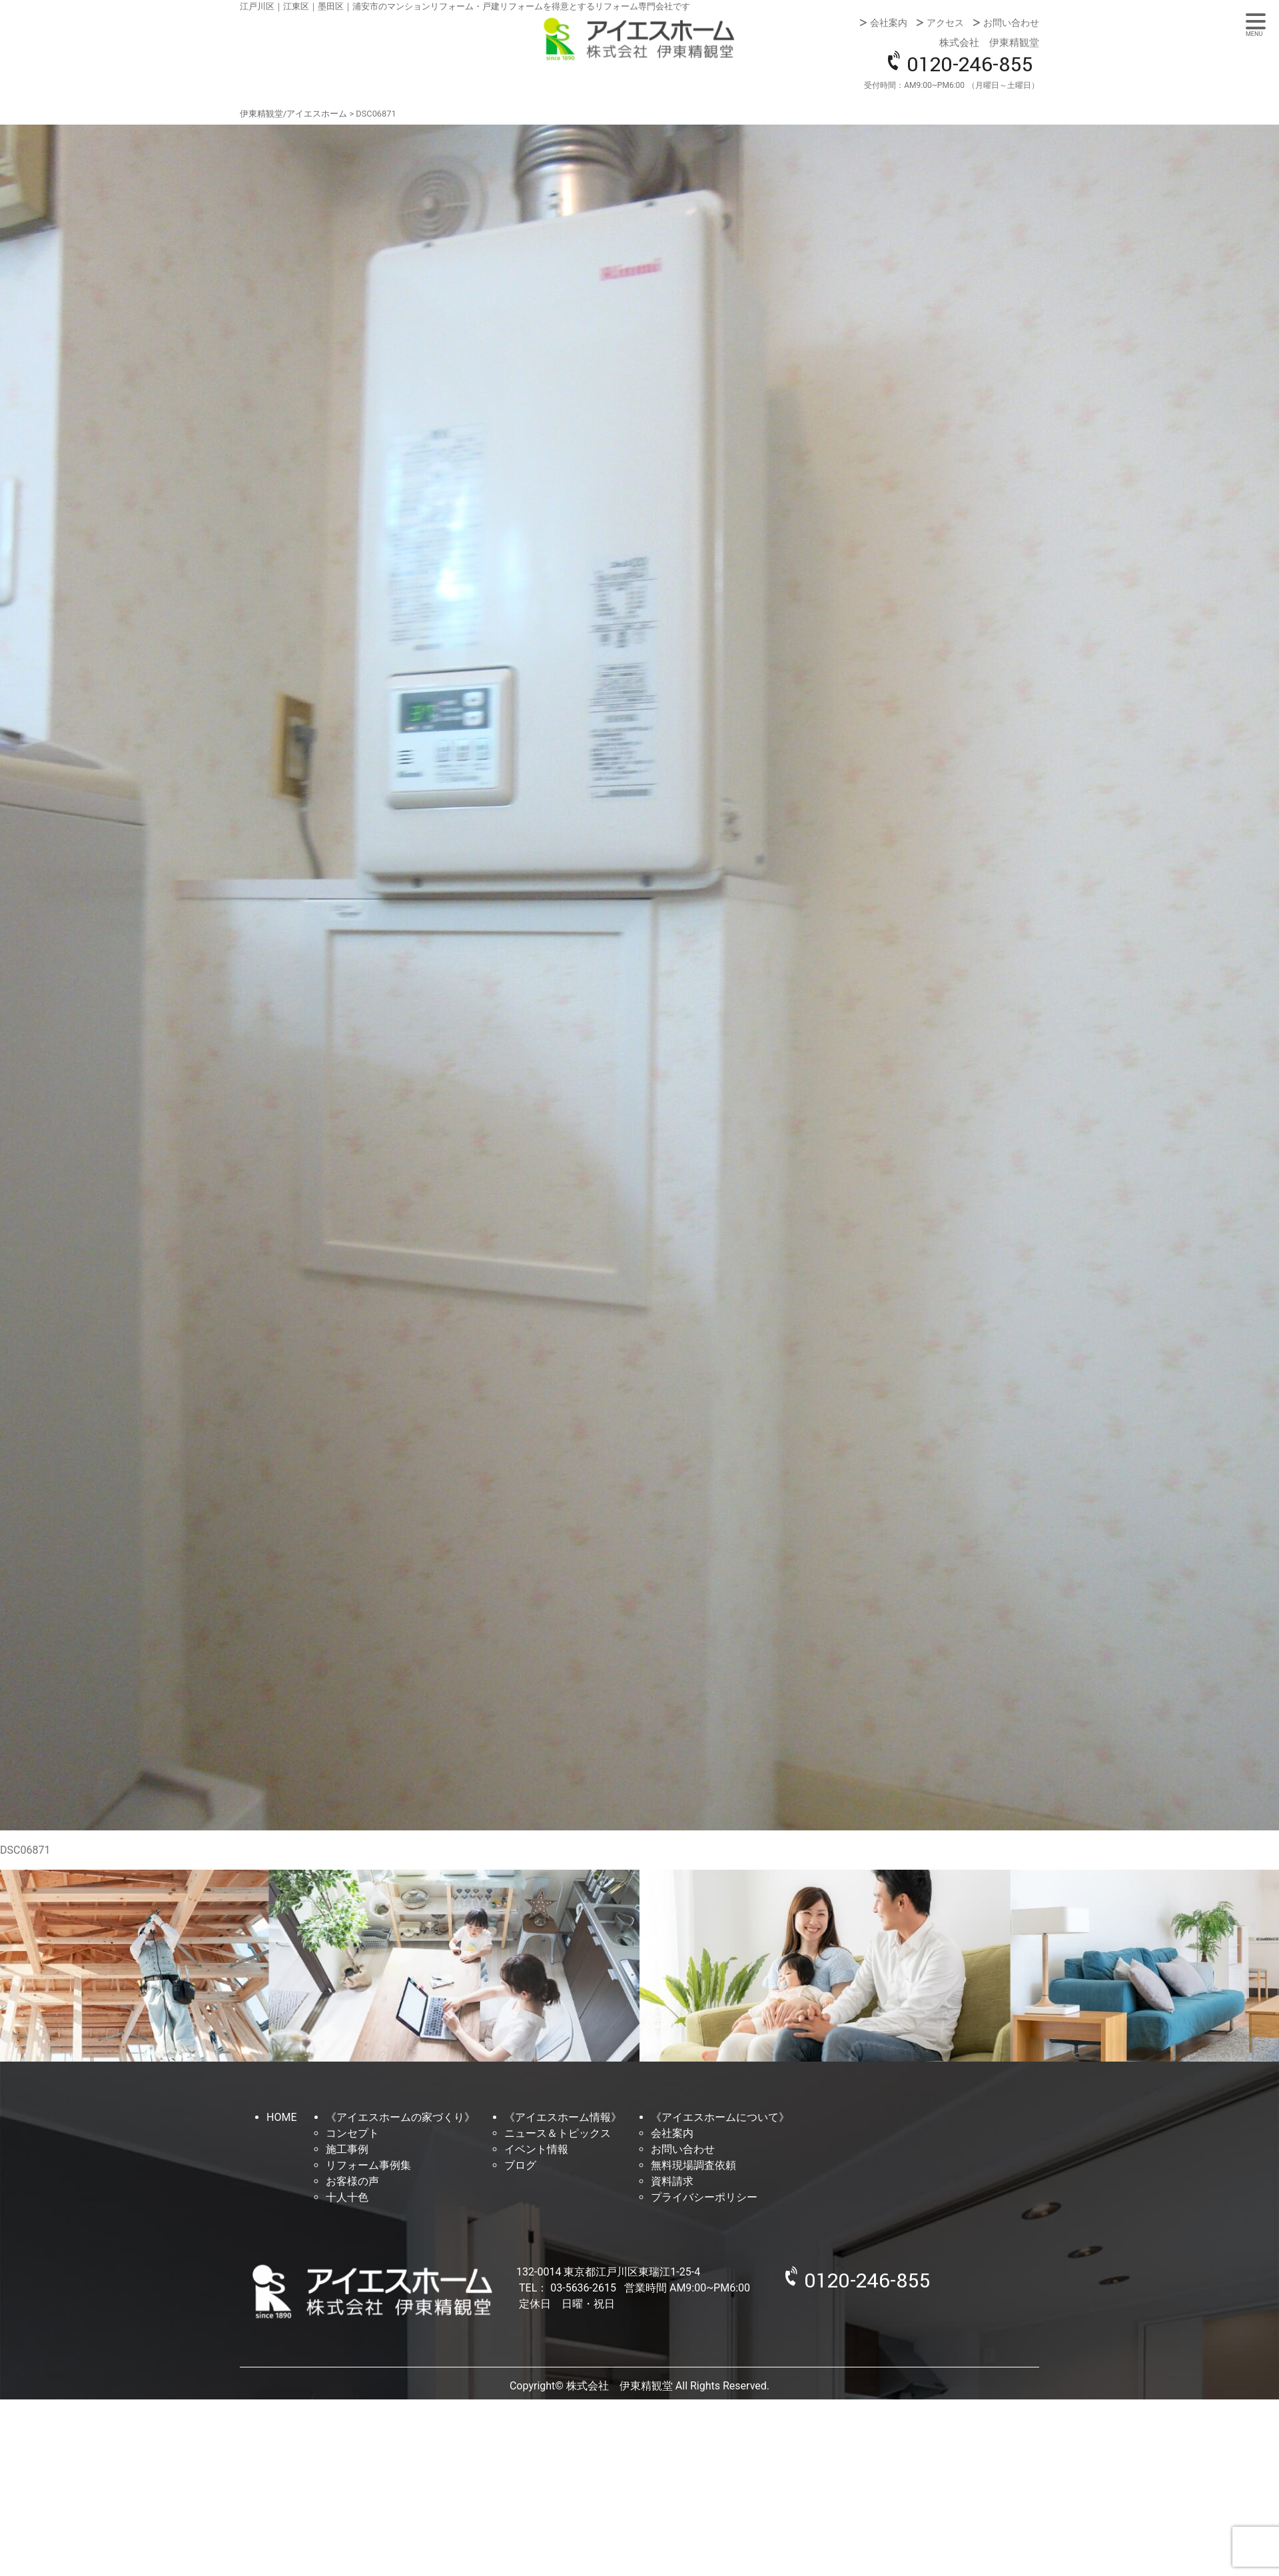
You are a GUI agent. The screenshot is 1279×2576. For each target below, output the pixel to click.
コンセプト (352, 2133)
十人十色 (347, 2197)
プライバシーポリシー (704, 2197)
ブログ (520, 2165)
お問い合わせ (1011, 22)
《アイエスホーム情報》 (563, 2117)
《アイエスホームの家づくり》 (400, 2117)
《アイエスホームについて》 (720, 2117)
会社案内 (888, 22)
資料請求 (672, 2181)
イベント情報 (536, 2149)
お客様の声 (352, 2181)
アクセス (945, 22)
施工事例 (347, 2149)
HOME (281, 2117)
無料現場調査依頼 (693, 2165)
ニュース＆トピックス (557, 2133)
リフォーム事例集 (368, 2165)
